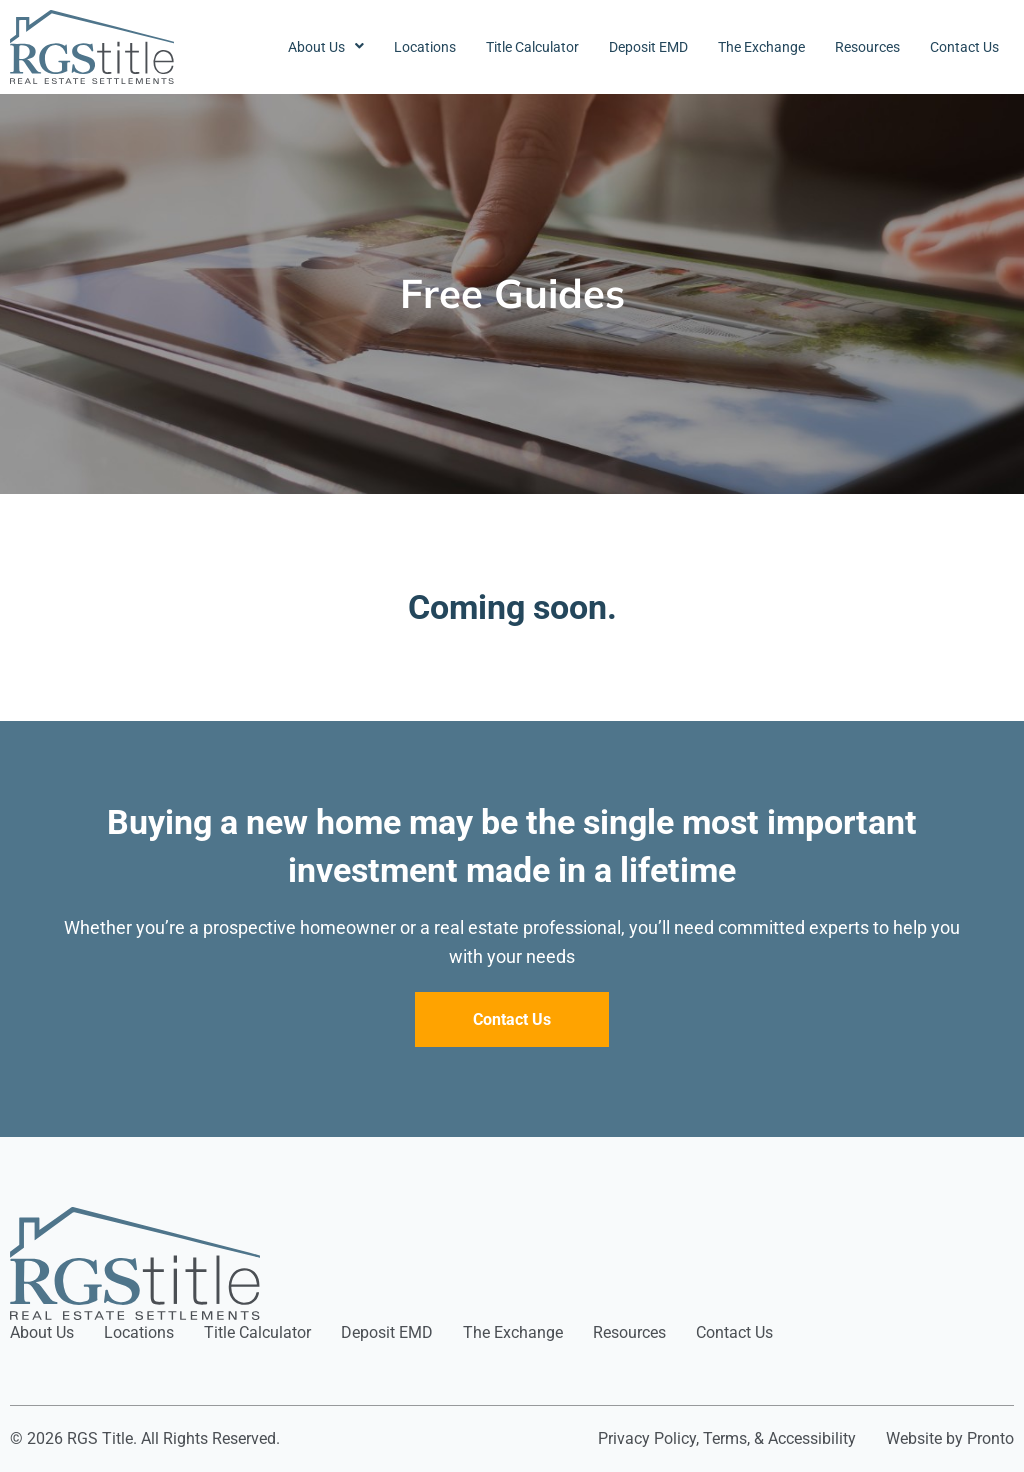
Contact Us (964, 47)
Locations (425, 47)
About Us (326, 47)
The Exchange (761, 47)
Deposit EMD (648, 47)
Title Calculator (532, 47)
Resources (867, 47)
